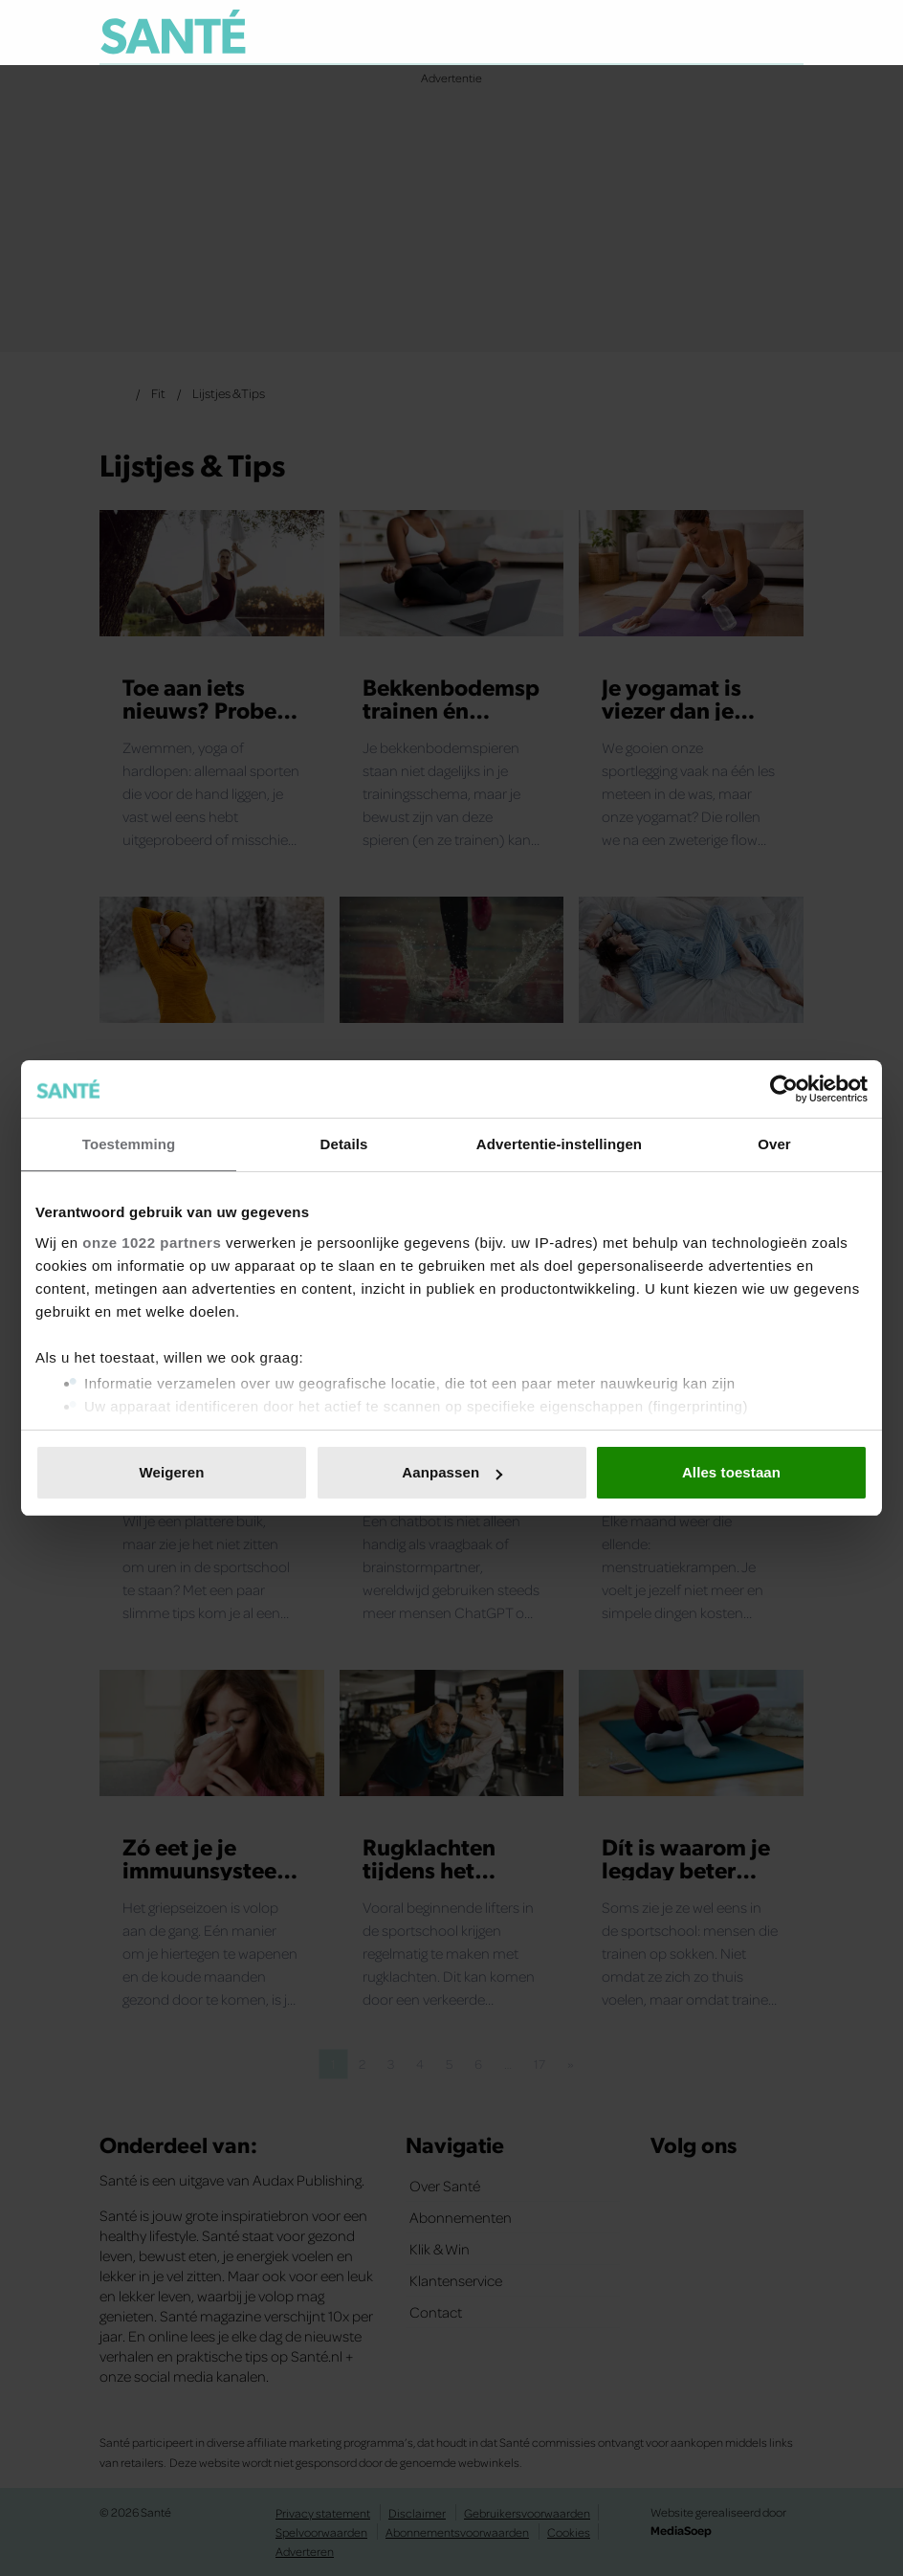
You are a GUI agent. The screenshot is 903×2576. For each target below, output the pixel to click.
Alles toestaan (731, 1472)
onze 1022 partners (151, 1242)
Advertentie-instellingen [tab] (559, 1144)
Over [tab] (774, 1144)
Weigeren (171, 1472)
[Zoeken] (788, 32)
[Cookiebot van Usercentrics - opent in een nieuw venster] (784, 1089)
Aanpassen (452, 1472)
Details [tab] (344, 1144)
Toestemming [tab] (129, 1144)
